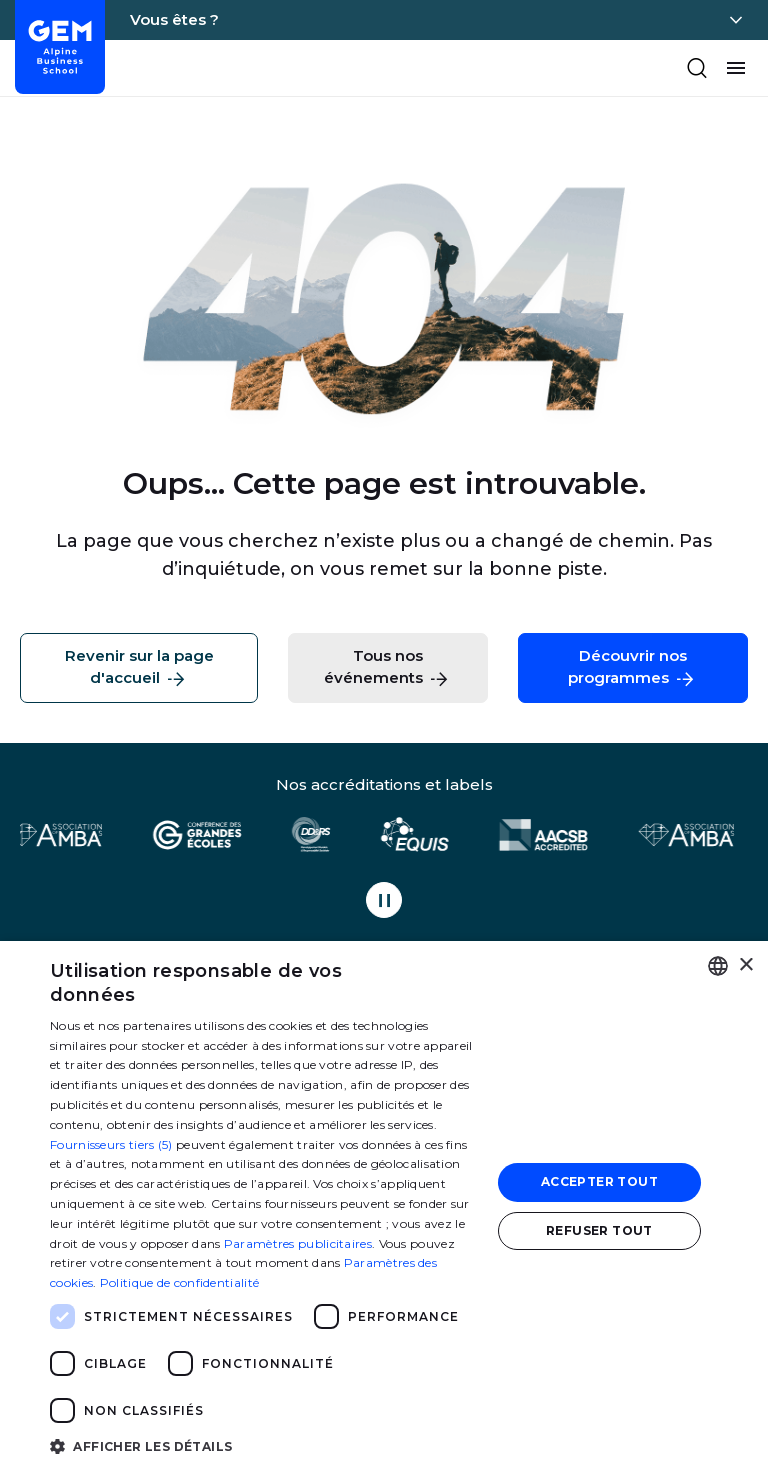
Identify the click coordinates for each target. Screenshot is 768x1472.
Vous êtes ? (174, 19)
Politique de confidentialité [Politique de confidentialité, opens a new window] (179, 1282)
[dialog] (384, 1206)
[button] (264, 1445)
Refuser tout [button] (599, 1230)
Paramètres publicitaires (298, 1243)
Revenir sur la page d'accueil (139, 668)
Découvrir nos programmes (632, 668)
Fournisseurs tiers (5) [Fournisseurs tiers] (111, 1144)
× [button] (745, 965)
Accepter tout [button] (599, 1181)
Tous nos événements (387, 668)
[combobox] (718, 966)
